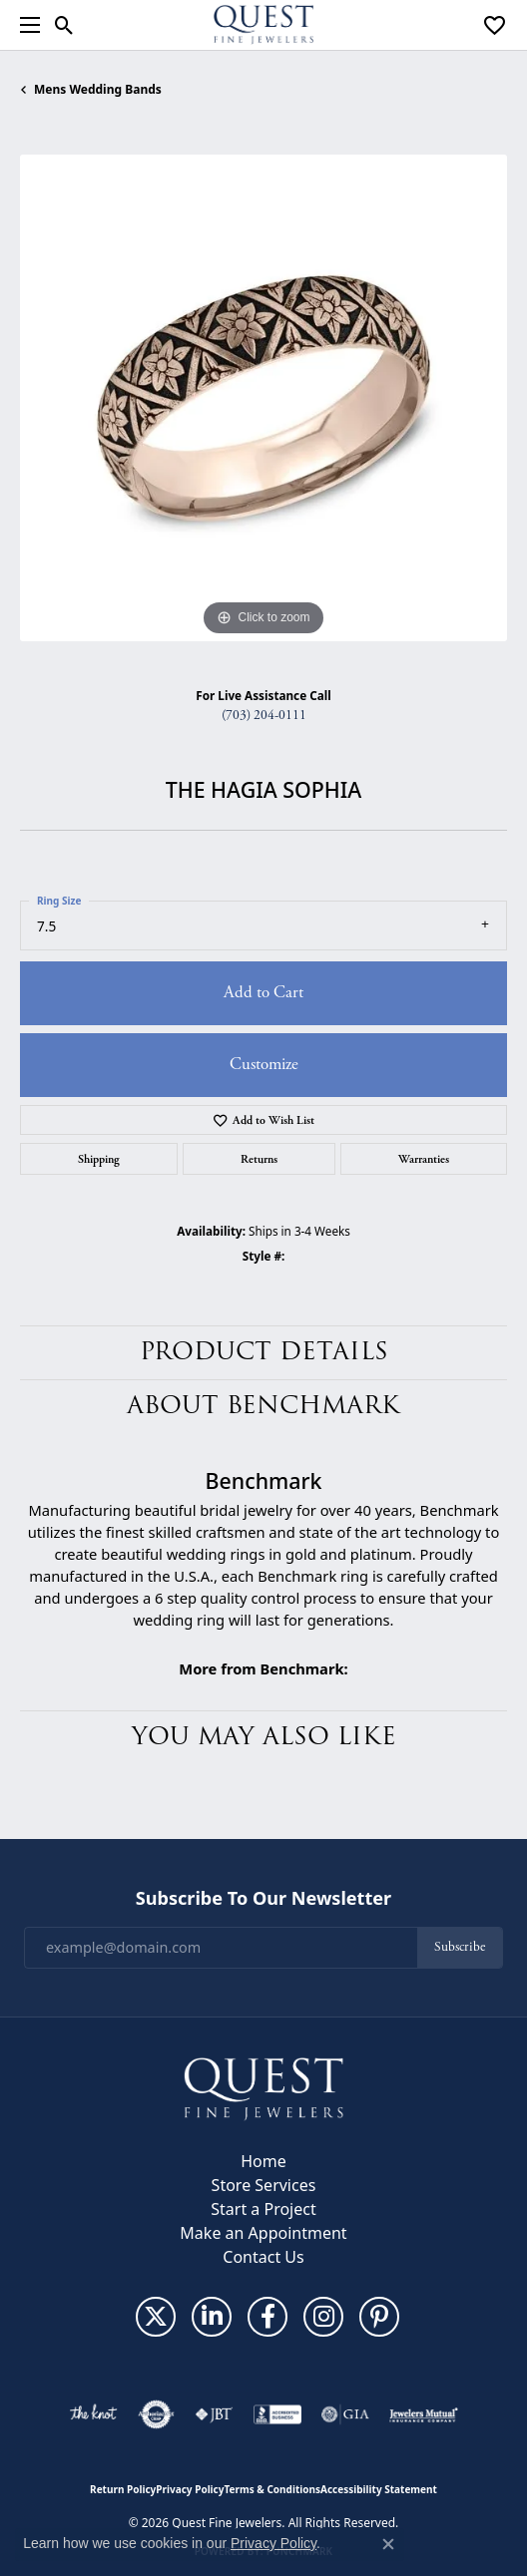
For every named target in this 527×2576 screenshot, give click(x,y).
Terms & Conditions (272, 2489)
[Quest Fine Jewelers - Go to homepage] (263, 2087)
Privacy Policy (190, 2489)
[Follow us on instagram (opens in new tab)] (323, 2317)
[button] (64, 25)
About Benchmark (263, 1405)
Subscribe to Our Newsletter (263, 1899)
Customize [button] (264, 1064)
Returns (259, 1159)
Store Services (264, 2185)
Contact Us (263, 2257)
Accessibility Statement (378, 2489)
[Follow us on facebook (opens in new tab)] (267, 2317)
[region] (263, 398)
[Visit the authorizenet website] (156, 2414)
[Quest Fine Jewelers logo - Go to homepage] (263, 25)
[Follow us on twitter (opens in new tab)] (156, 2317)
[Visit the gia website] (345, 2414)
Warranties (423, 1159)
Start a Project (263, 2209)
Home (263, 2161)
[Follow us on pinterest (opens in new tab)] (379, 2317)
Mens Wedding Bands (98, 89)
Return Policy (123, 2489)
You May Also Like (264, 1736)
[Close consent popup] (388, 2544)
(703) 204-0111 (264, 715)
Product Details (264, 1351)
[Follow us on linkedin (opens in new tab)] (212, 2317)
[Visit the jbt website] (214, 2414)
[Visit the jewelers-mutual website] (423, 2414)
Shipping (99, 1159)
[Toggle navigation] (25, 25)
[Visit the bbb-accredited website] (277, 2414)
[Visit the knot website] (93, 2414)
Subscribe (459, 1947)
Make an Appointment (263, 2233)
